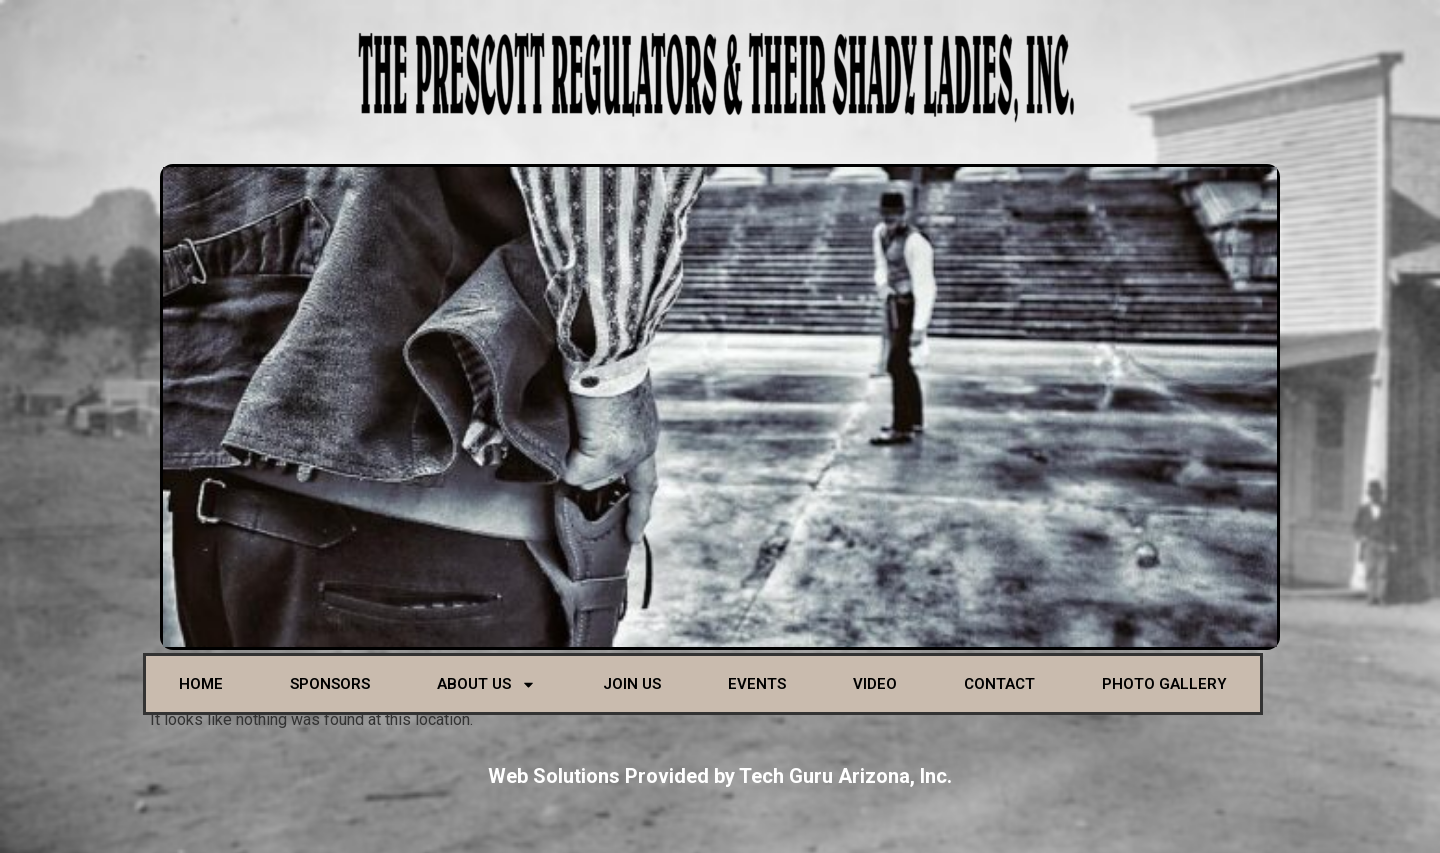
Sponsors (330, 684)
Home (201, 684)
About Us (486, 684)
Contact (999, 684)
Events (757, 684)
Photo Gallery (1164, 684)
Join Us (632, 684)
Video (875, 684)
